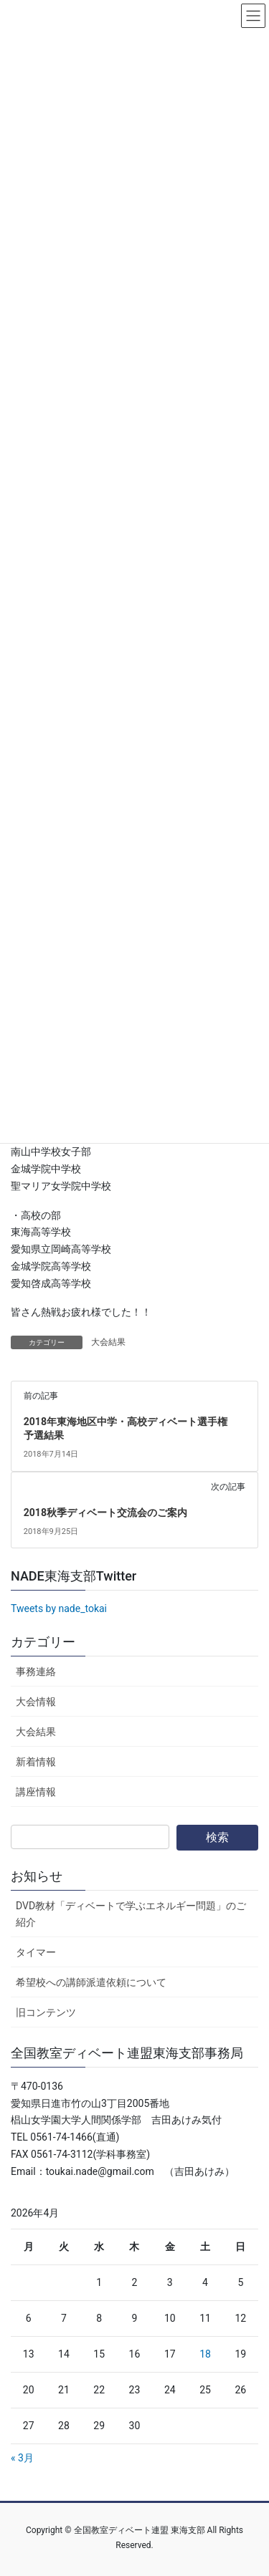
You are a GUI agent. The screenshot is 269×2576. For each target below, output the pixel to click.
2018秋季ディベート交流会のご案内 (105, 1512)
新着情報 (36, 1761)
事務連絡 (36, 1671)
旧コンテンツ (46, 2012)
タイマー (36, 1952)
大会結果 (108, 1342)
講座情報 (36, 1792)
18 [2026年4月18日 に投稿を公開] (205, 2354)
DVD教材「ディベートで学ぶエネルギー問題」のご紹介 (131, 1914)
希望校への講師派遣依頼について (91, 1982)
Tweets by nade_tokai (59, 1608)
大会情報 (36, 1701)
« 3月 (22, 2458)
